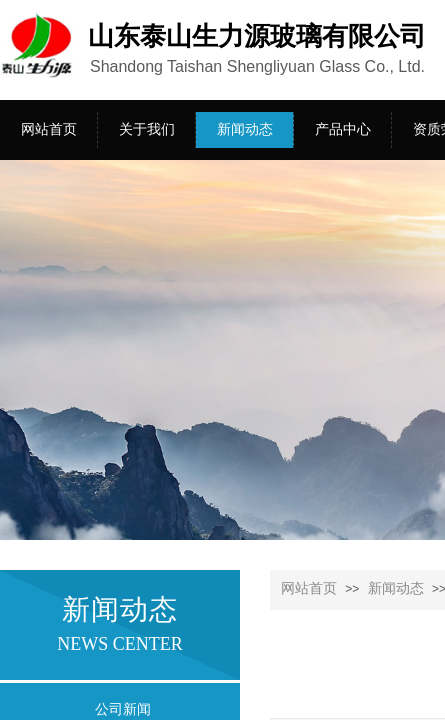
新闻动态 (396, 588)
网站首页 (309, 588)
